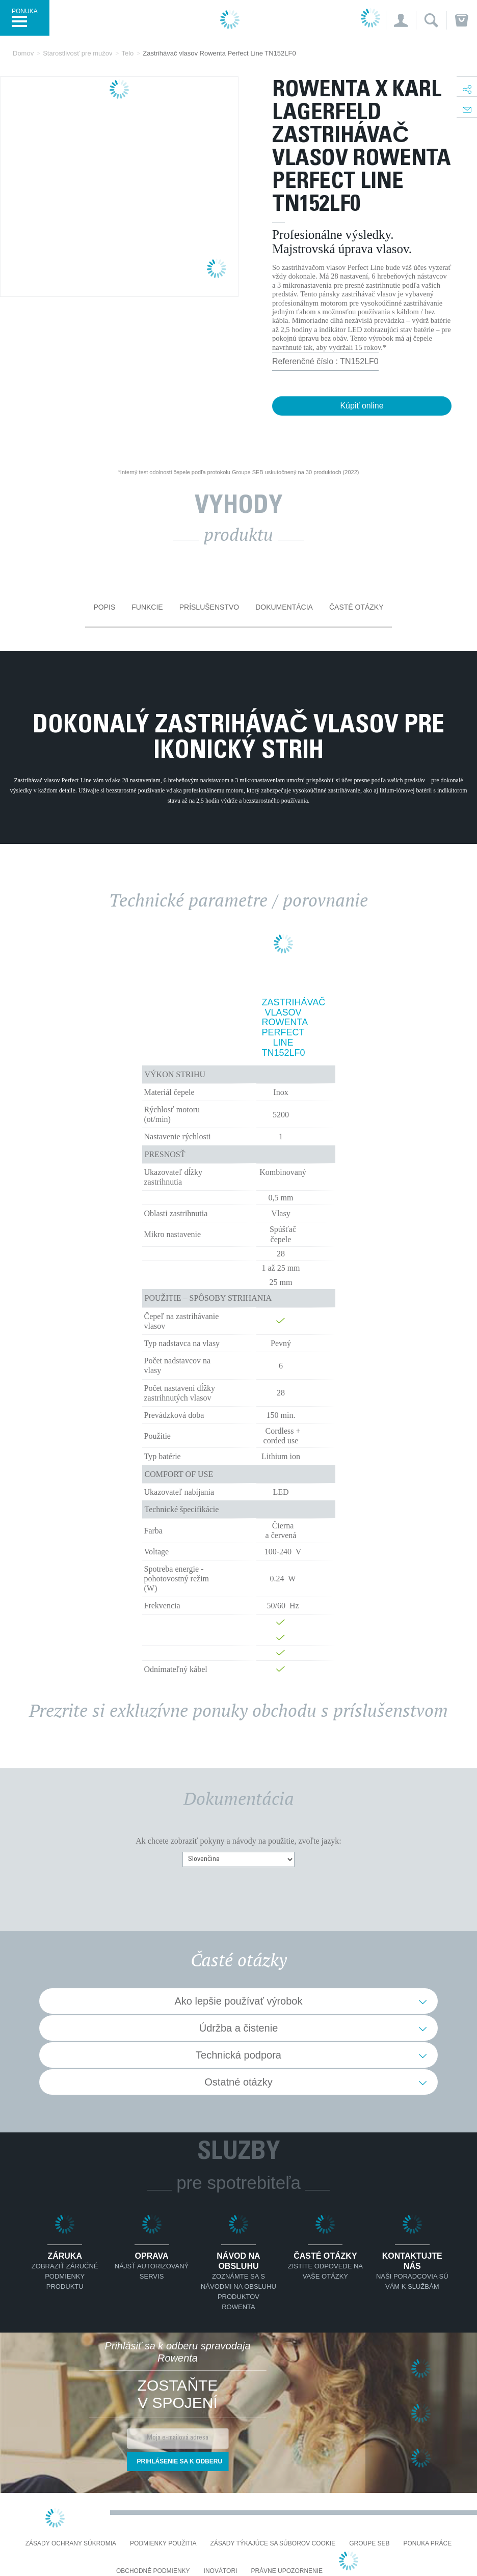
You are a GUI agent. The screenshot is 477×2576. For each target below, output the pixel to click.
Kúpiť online (361, 405)
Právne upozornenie (287, 2571)
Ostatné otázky (238, 2082)
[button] (401, 20)
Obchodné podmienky (153, 2571)
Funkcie (147, 607)
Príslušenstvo (209, 607)
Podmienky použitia (163, 2543)
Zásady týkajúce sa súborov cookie (273, 2543)
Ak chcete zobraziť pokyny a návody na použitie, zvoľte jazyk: (238, 1841)
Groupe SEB (369, 2543)
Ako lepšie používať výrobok (239, 2001)
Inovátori (220, 2571)
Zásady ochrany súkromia (70, 2543)
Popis (104, 607)
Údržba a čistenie (238, 2028)
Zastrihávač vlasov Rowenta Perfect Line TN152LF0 (283, 1028)
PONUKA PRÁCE (428, 2543)
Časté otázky (356, 607)
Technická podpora (238, 2055)
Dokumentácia (284, 607)
